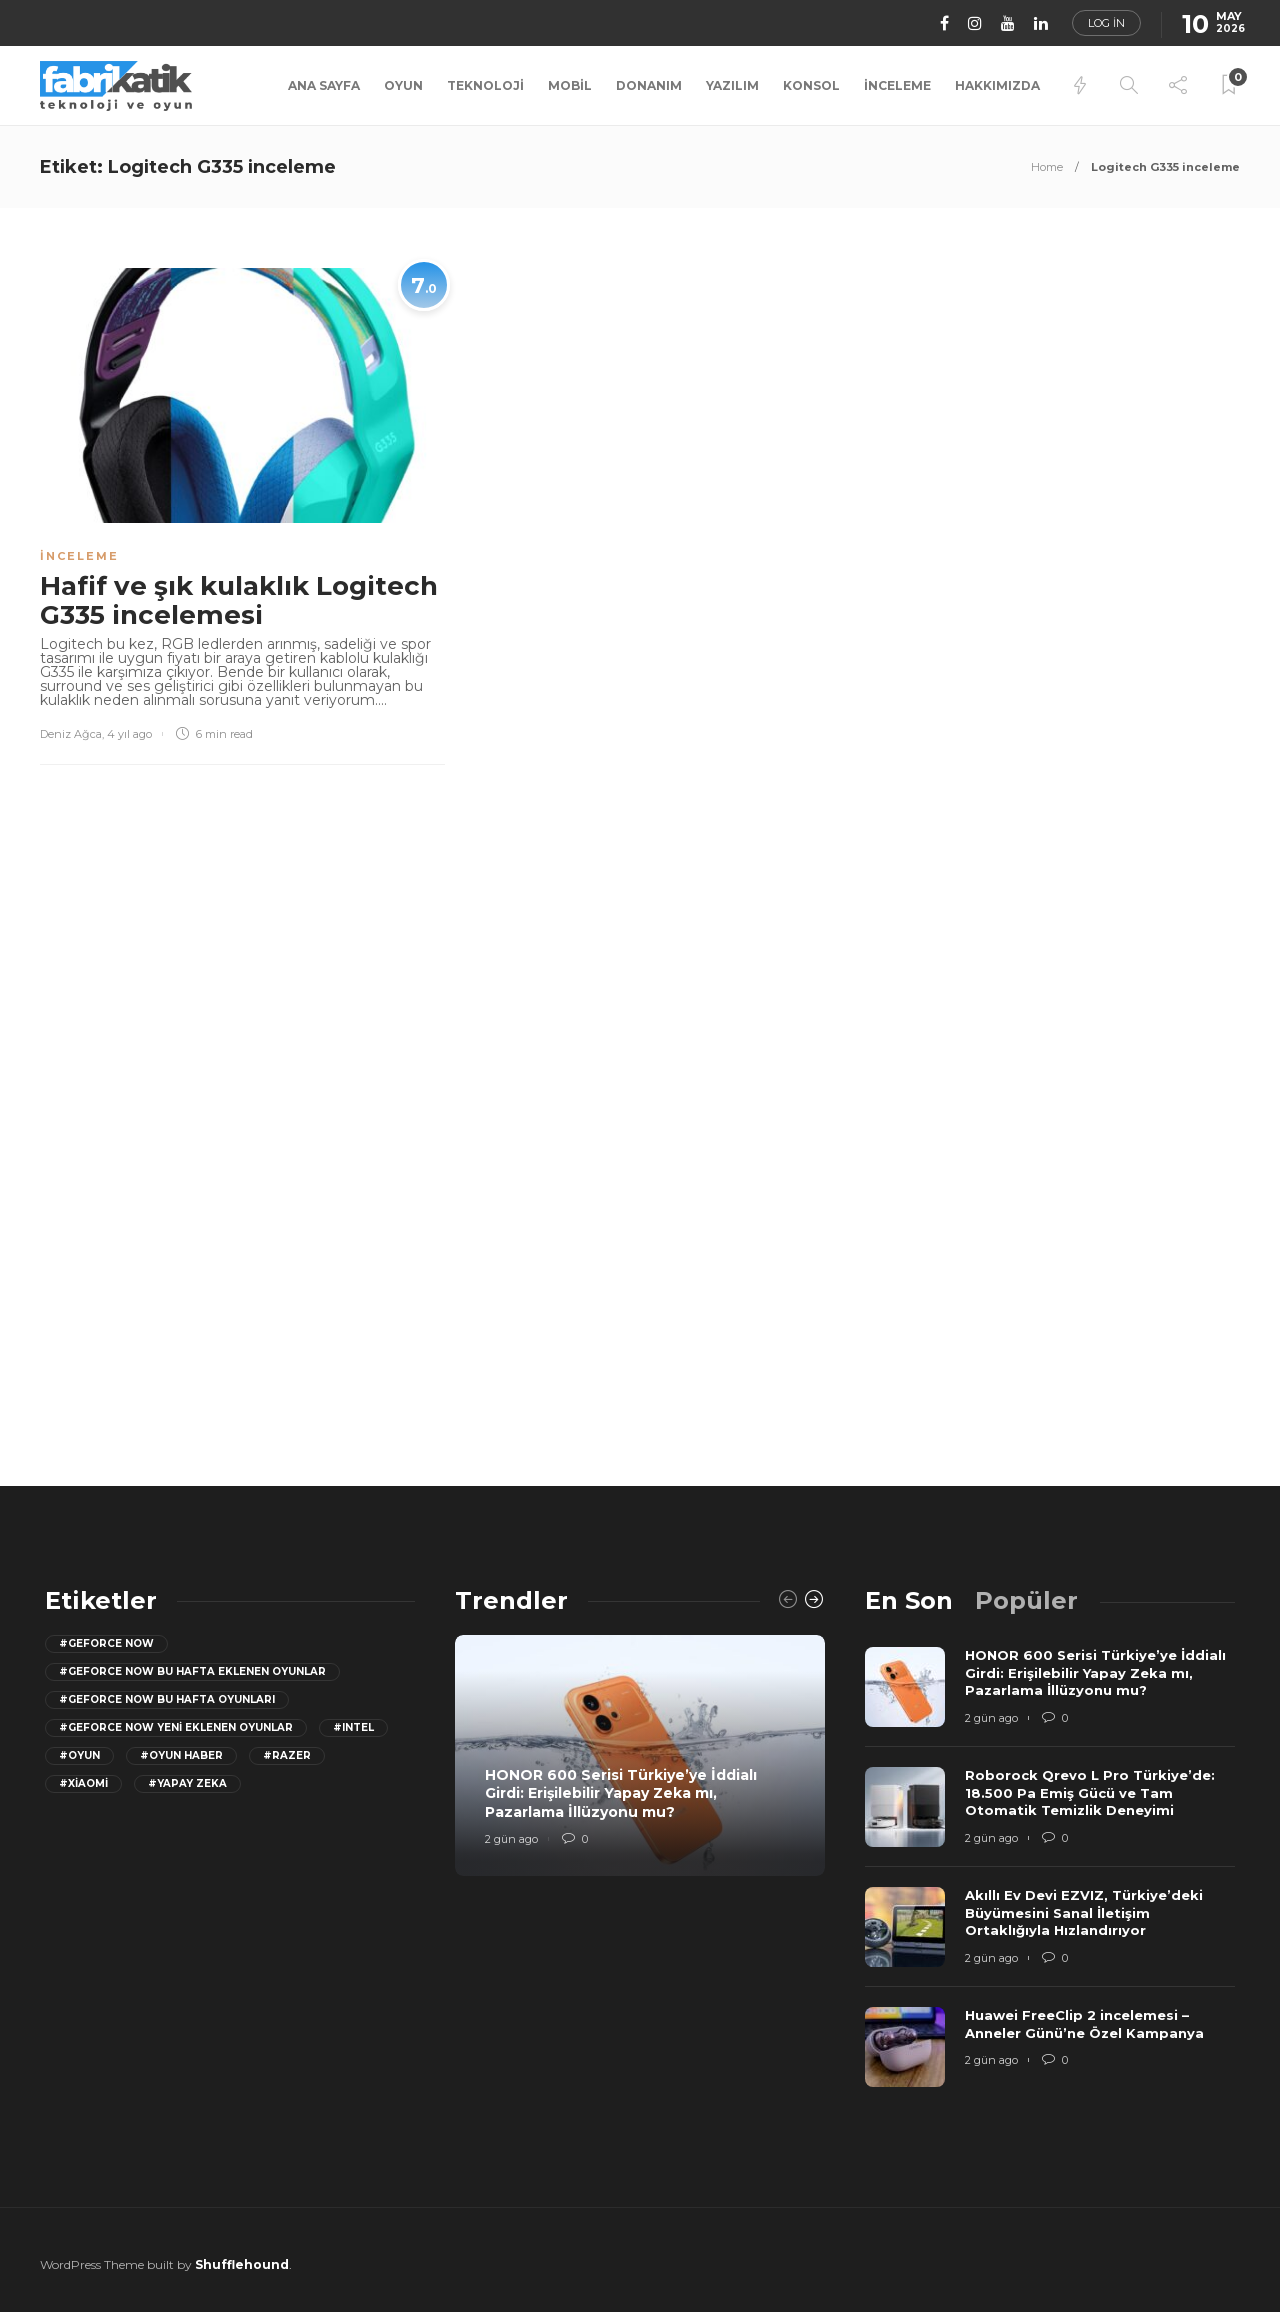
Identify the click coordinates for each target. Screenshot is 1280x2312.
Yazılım (732, 85)
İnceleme (897, 85)
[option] (640, 1755)
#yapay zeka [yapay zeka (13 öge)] (187, 1783)
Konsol (811, 85)
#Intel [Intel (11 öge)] (353, 1727)
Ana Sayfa (324, 85)
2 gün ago (511, 1839)
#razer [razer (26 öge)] (287, 1755)
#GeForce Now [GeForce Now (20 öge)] (106, 1643)
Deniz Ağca (71, 734)
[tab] (909, 1600)
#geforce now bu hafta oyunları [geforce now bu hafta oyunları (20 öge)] (167, 1699)
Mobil (570, 85)
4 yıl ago (129, 734)
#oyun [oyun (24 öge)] (79, 1755)
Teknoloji (485, 85)
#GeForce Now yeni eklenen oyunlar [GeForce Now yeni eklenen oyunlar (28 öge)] (176, 1727)
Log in (1106, 23)
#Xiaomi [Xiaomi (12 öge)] (83, 1783)
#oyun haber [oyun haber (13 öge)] (181, 1755)
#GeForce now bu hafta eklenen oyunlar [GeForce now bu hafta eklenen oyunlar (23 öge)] (192, 1671)
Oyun (403, 85)
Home (1047, 167)
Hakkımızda (997, 85)
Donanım (649, 85)
